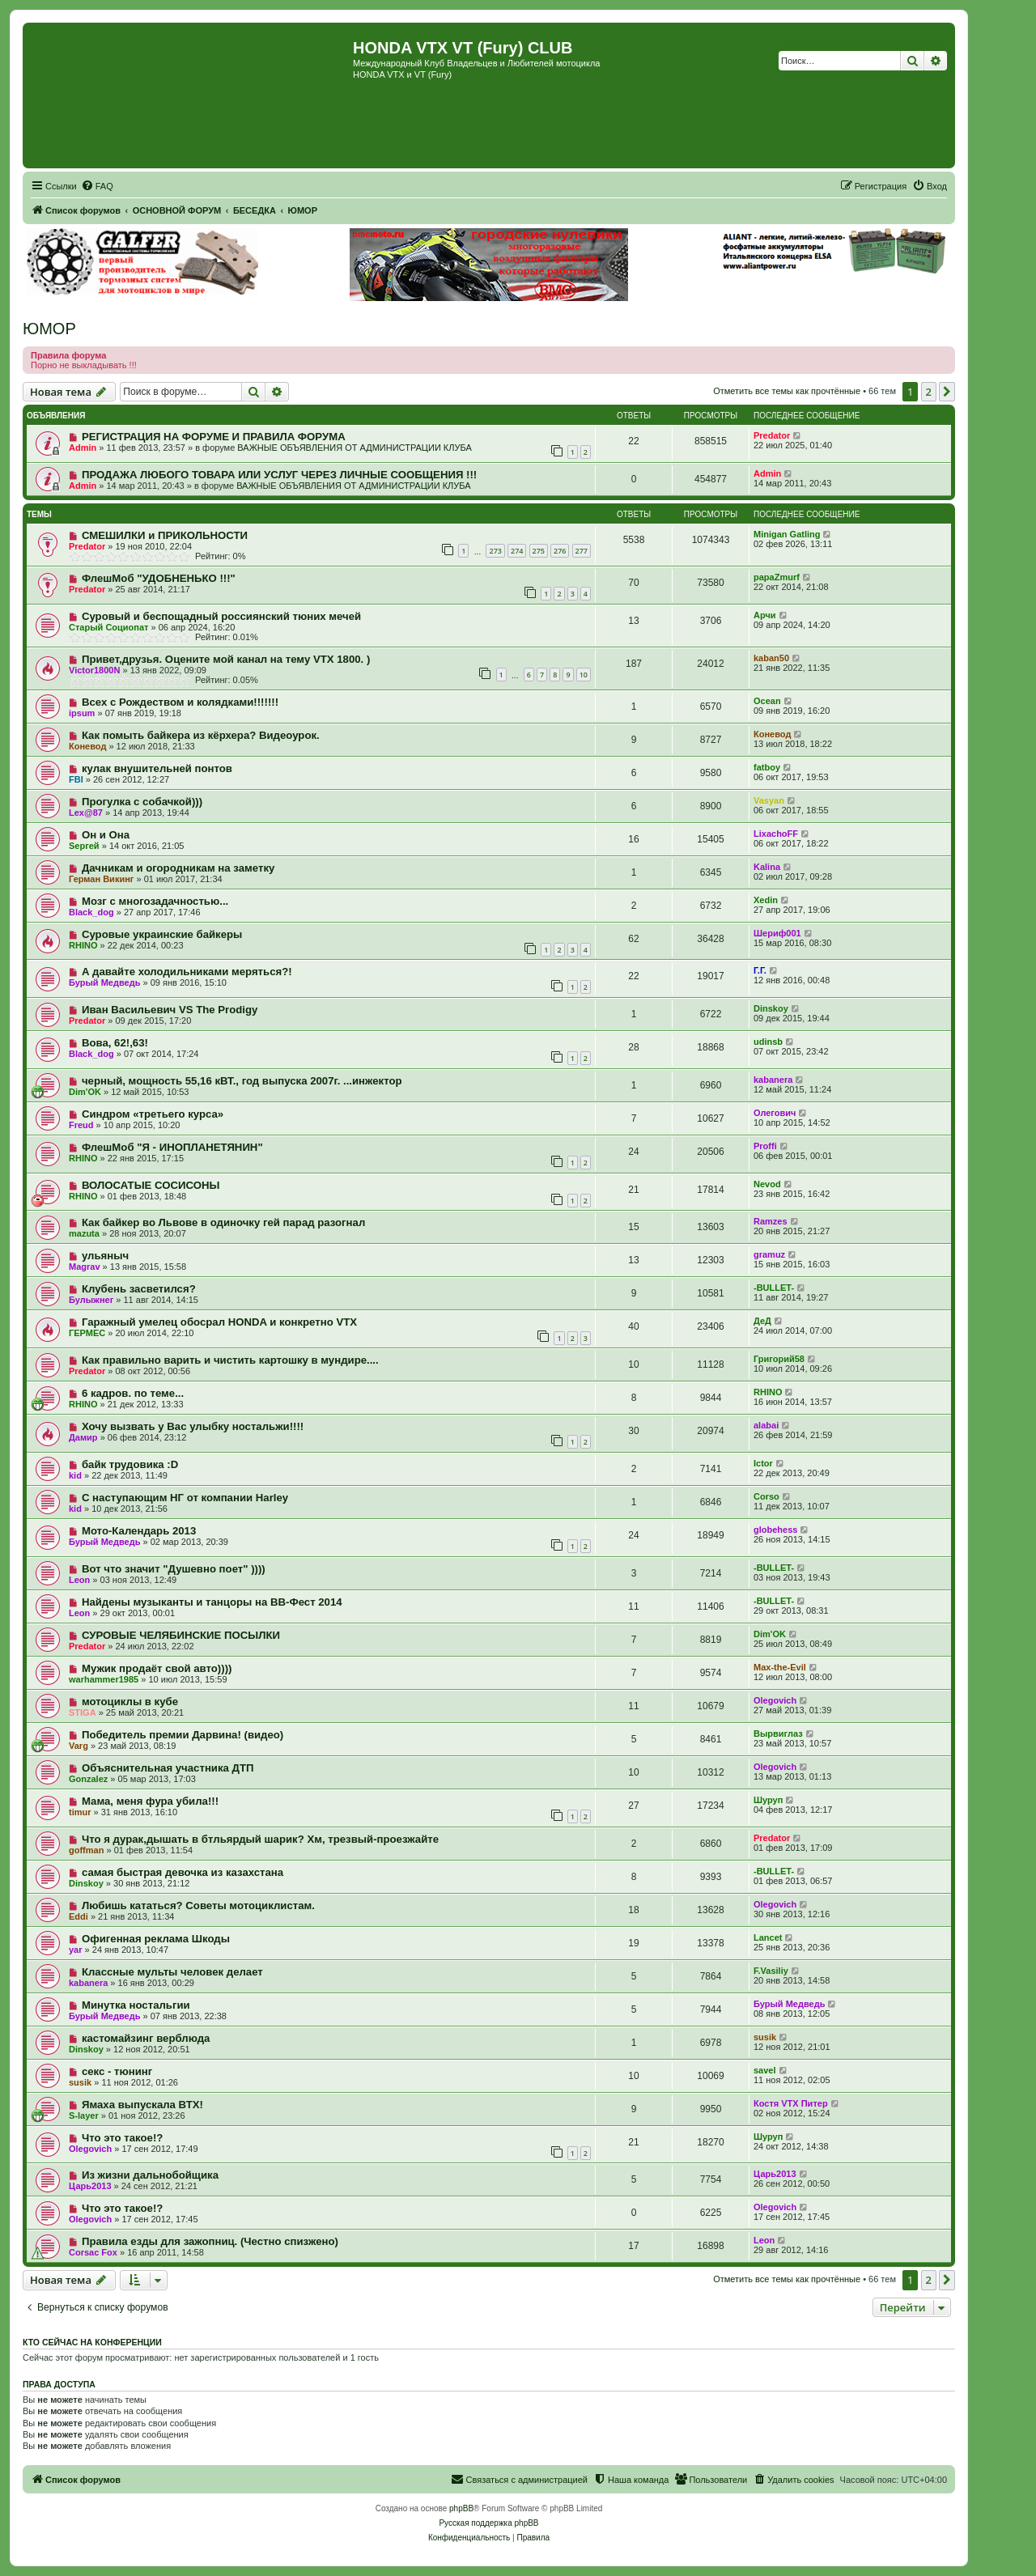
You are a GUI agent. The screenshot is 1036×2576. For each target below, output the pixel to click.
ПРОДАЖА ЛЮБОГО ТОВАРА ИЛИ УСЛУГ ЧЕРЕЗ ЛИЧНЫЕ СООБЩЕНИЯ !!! (279, 475)
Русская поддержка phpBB (488, 2523)
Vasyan (769, 800)
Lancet (768, 1937)
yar (76, 1949)
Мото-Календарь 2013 (139, 1531)
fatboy (767, 767)
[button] (947, 391)
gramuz (769, 1254)
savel (765, 2070)
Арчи (765, 615)
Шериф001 (777, 933)
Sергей (84, 846)
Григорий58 (779, 1359)
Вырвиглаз (778, 1733)
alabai (766, 1425)
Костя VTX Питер (791, 2103)
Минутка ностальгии (136, 2005)
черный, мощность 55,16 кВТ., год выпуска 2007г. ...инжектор (242, 1081)
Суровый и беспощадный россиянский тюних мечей (221, 616)
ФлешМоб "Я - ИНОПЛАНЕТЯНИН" (172, 1147)
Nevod (767, 1184)
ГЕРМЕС (87, 1333)
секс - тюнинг (117, 2071)
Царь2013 (90, 2186)
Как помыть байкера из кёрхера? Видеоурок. (201, 735)
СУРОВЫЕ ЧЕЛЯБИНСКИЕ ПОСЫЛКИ (181, 1635)
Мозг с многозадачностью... (155, 901)
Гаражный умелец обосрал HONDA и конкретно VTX (219, 1322)
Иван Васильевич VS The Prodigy (169, 1010)
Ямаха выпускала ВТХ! (142, 2105)
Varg (78, 1746)
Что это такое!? (122, 2138)
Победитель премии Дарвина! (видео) (182, 1735)
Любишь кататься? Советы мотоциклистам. (198, 1905)
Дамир (83, 1437)
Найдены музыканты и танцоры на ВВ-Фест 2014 (212, 1602)
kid (75, 1475)
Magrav (84, 1266)
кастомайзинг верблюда (146, 2038)
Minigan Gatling (787, 534)
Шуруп (768, 1800)
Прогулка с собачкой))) (142, 802)
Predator (772, 435)
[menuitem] (97, 186)
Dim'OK (85, 1092)
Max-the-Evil (780, 1667)
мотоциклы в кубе (130, 1701)
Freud (81, 1125)
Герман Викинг (101, 879)
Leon (79, 1580)
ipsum (82, 713)
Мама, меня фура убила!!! (150, 1801)
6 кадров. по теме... (133, 1393)
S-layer (84, 2115)
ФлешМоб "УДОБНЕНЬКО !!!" (159, 578)
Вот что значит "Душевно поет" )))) (173, 1569)
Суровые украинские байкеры (162, 934)
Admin (82, 447)
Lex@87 (86, 812)
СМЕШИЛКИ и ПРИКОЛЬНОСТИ (165, 535)
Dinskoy (771, 1008)
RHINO (83, 945)
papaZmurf (777, 577)
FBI (76, 779)
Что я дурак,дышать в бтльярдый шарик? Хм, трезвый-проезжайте (260, 1839)
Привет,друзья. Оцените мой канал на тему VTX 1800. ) (226, 659)
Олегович (775, 1113)
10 (584, 674)
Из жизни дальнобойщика (150, 2175)
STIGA (82, 1712)
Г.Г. (760, 970)
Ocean (767, 701)
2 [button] (929, 391)
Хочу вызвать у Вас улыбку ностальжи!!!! (193, 1426)
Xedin (766, 900)
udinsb (768, 1041)
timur (80, 1812)
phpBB (461, 2508)
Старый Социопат (108, 627)
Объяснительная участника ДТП (168, 1768)
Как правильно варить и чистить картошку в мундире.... (230, 1360)
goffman (86, 1850)
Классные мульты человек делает (172, 1972)
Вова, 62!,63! (115, 1043)
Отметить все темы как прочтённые (786, 391)
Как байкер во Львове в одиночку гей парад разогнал (223, 1222)
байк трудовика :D (130, 1464)
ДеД (762, 1321)
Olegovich (775, 1700)
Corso (766, 1496)
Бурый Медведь (104, 982)
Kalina (767, 867)
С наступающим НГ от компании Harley (185, 1498)
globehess (775, 1529)
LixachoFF (776, 833)
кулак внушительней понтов (157, 768)
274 (517, 550)
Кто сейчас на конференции (92, 2342)
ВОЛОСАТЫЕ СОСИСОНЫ (150, 1185)
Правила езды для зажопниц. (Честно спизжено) (210, 2241)
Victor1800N (94, 670)
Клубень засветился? (139, 1289)
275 (539, 550)
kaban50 (771, 658)
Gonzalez (88, 1779)
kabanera (773, 1079)
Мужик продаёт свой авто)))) (157, 1668)
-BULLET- (774, 1287)
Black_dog (91, 912)
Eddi (78, 1916)
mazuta (84, 1233)
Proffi (765, 1146)
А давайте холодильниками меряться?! (187, 971)
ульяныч (105, 1256)
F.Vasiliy (771, 1970)
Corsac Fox (93, 2252)
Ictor (763, 1463)
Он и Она (106, 835)
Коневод (87, 746)
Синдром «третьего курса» (152, 1114)
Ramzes (771, 1221)
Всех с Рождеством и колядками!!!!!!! (180, 702)
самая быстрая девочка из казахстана (182, 1872)
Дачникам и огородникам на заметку (178, 868)
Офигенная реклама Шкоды (156, 1939)
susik (765, 2037)
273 (495, 550)
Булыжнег (91, 1300)
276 (560, 550)
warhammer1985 (103, 1679)
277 (581, 550)
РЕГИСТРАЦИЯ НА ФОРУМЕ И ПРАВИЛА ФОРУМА (214, 437)
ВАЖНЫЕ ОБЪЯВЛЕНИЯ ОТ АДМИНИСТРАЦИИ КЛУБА (354, 447)
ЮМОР (49, 328)
